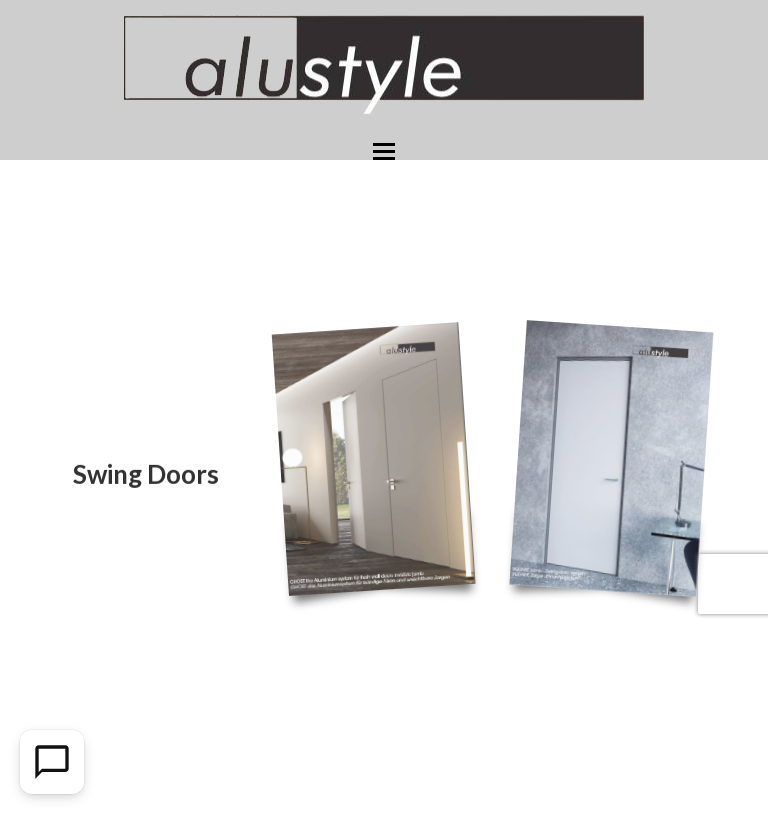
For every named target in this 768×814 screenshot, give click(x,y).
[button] (384, 151)
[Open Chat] (52, 762)
